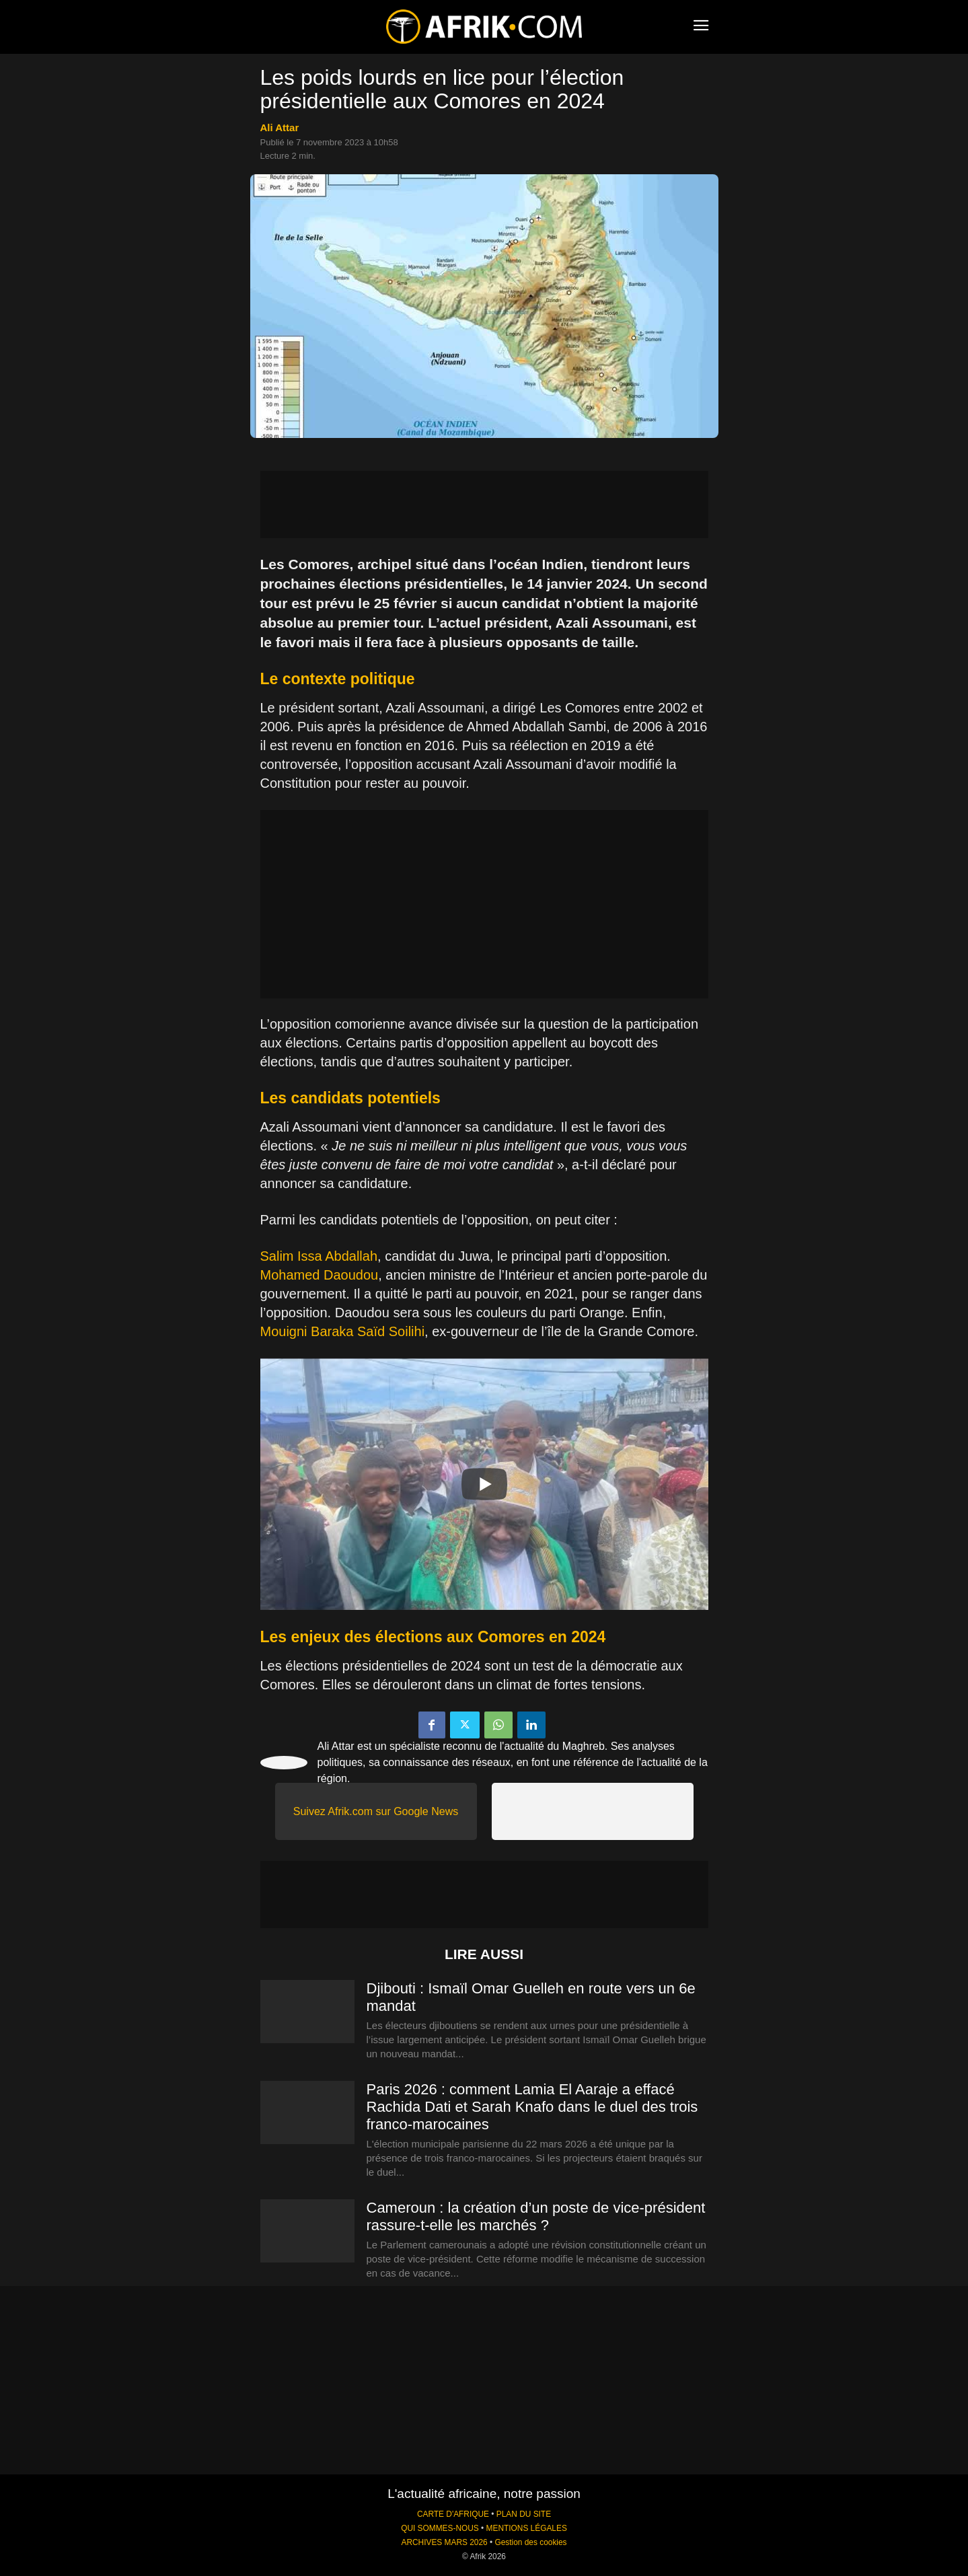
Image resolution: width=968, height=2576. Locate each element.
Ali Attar (279, 127)
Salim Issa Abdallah (319, 1256)
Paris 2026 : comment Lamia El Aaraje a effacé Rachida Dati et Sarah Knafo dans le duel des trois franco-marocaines (532, 2107)
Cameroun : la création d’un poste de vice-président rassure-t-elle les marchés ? (536, 2216)
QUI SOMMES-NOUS (440, 2528)
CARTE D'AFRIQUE (453, 2514)
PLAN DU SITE (523, 2514)
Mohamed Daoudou (319, 1274)
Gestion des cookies (530, 2542)
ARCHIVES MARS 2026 (444, 2542)
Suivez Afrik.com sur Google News (375, 1811)
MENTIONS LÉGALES (526, 2528)
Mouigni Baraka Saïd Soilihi (342, 1331)
